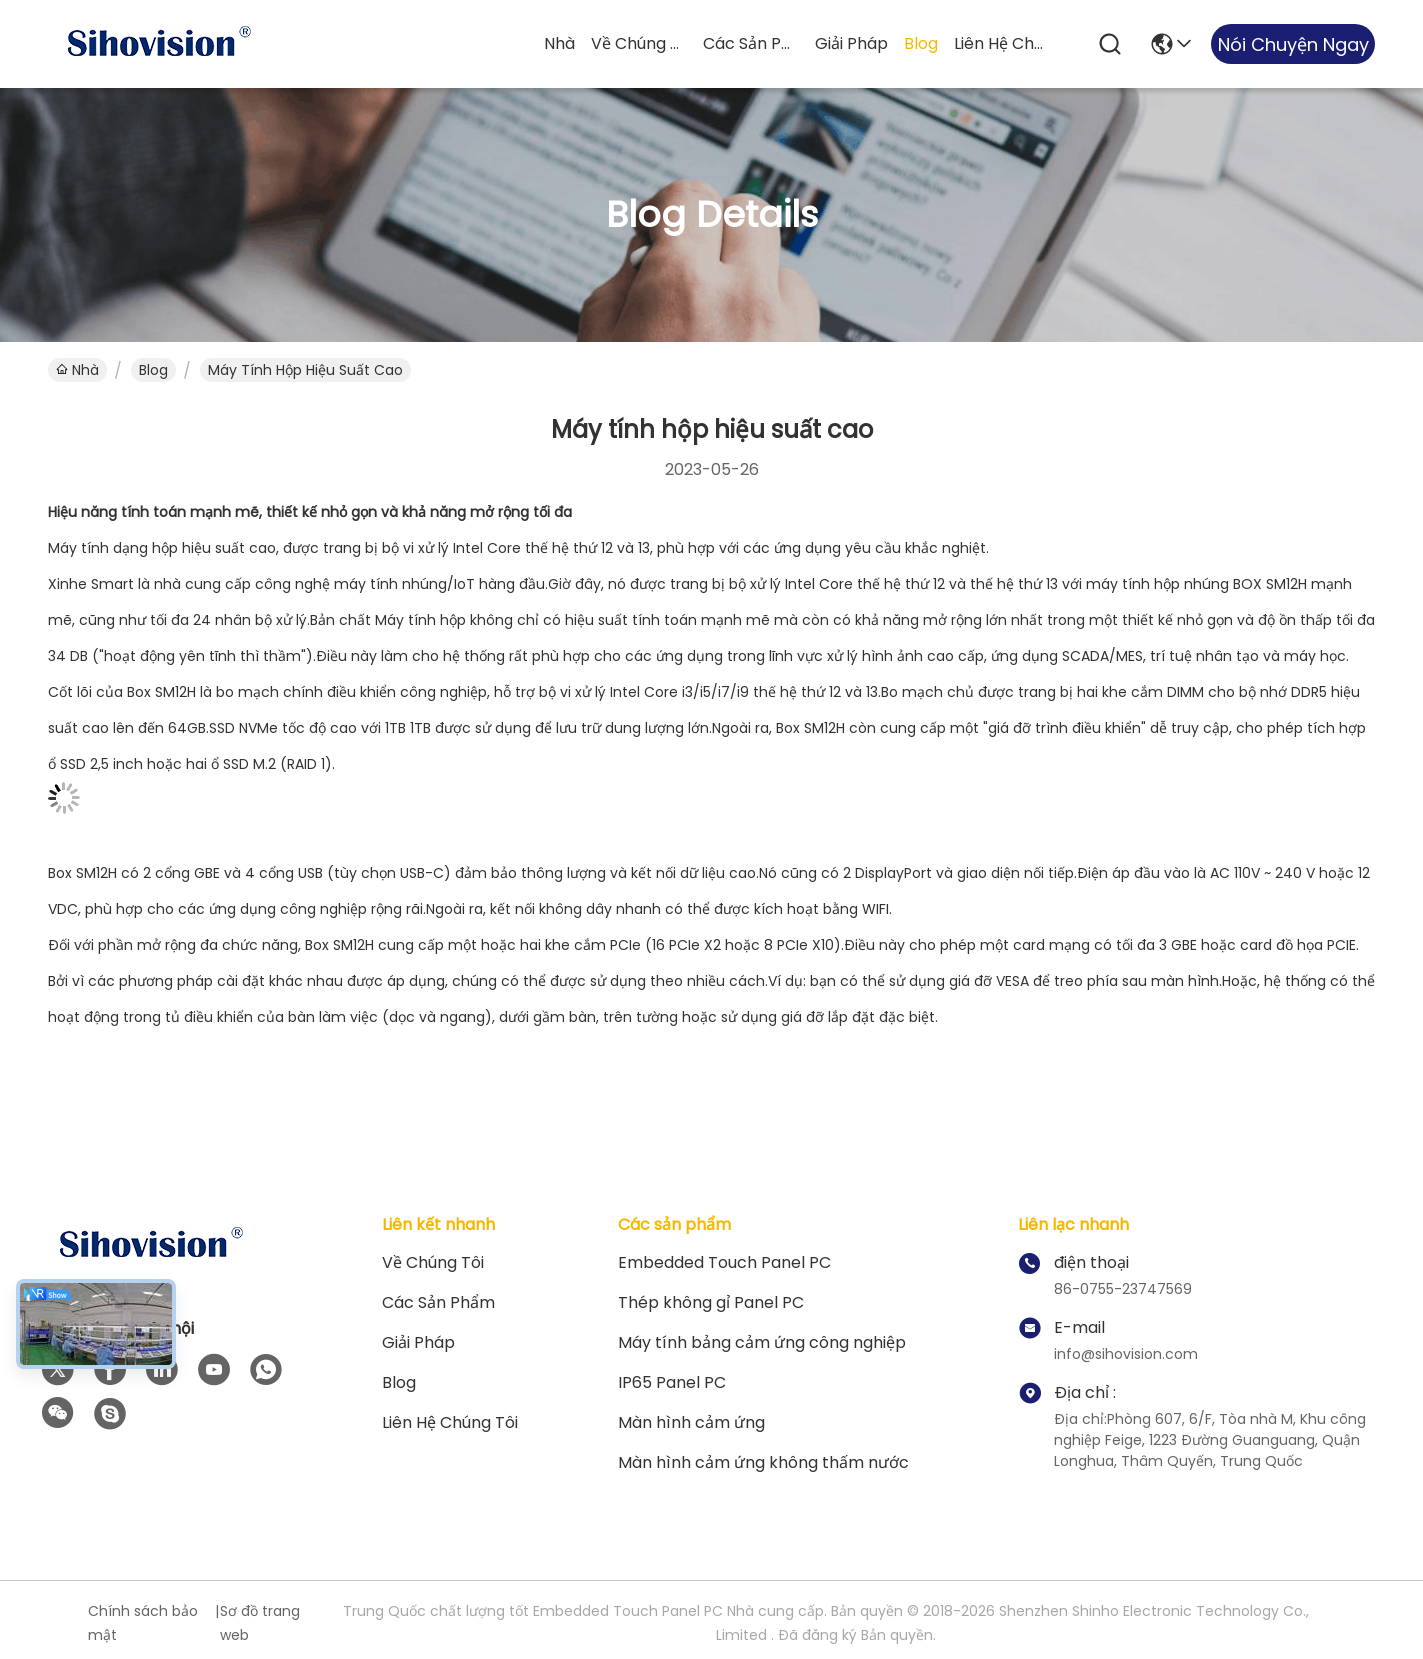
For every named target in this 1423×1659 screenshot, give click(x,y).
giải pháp (851, 43)
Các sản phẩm (751, 43)
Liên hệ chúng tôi (1002, 43)
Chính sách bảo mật (143, 1623)
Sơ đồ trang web (260, 1623)
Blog (921, 43)
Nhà (559, 43)
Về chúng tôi (639, 43)
